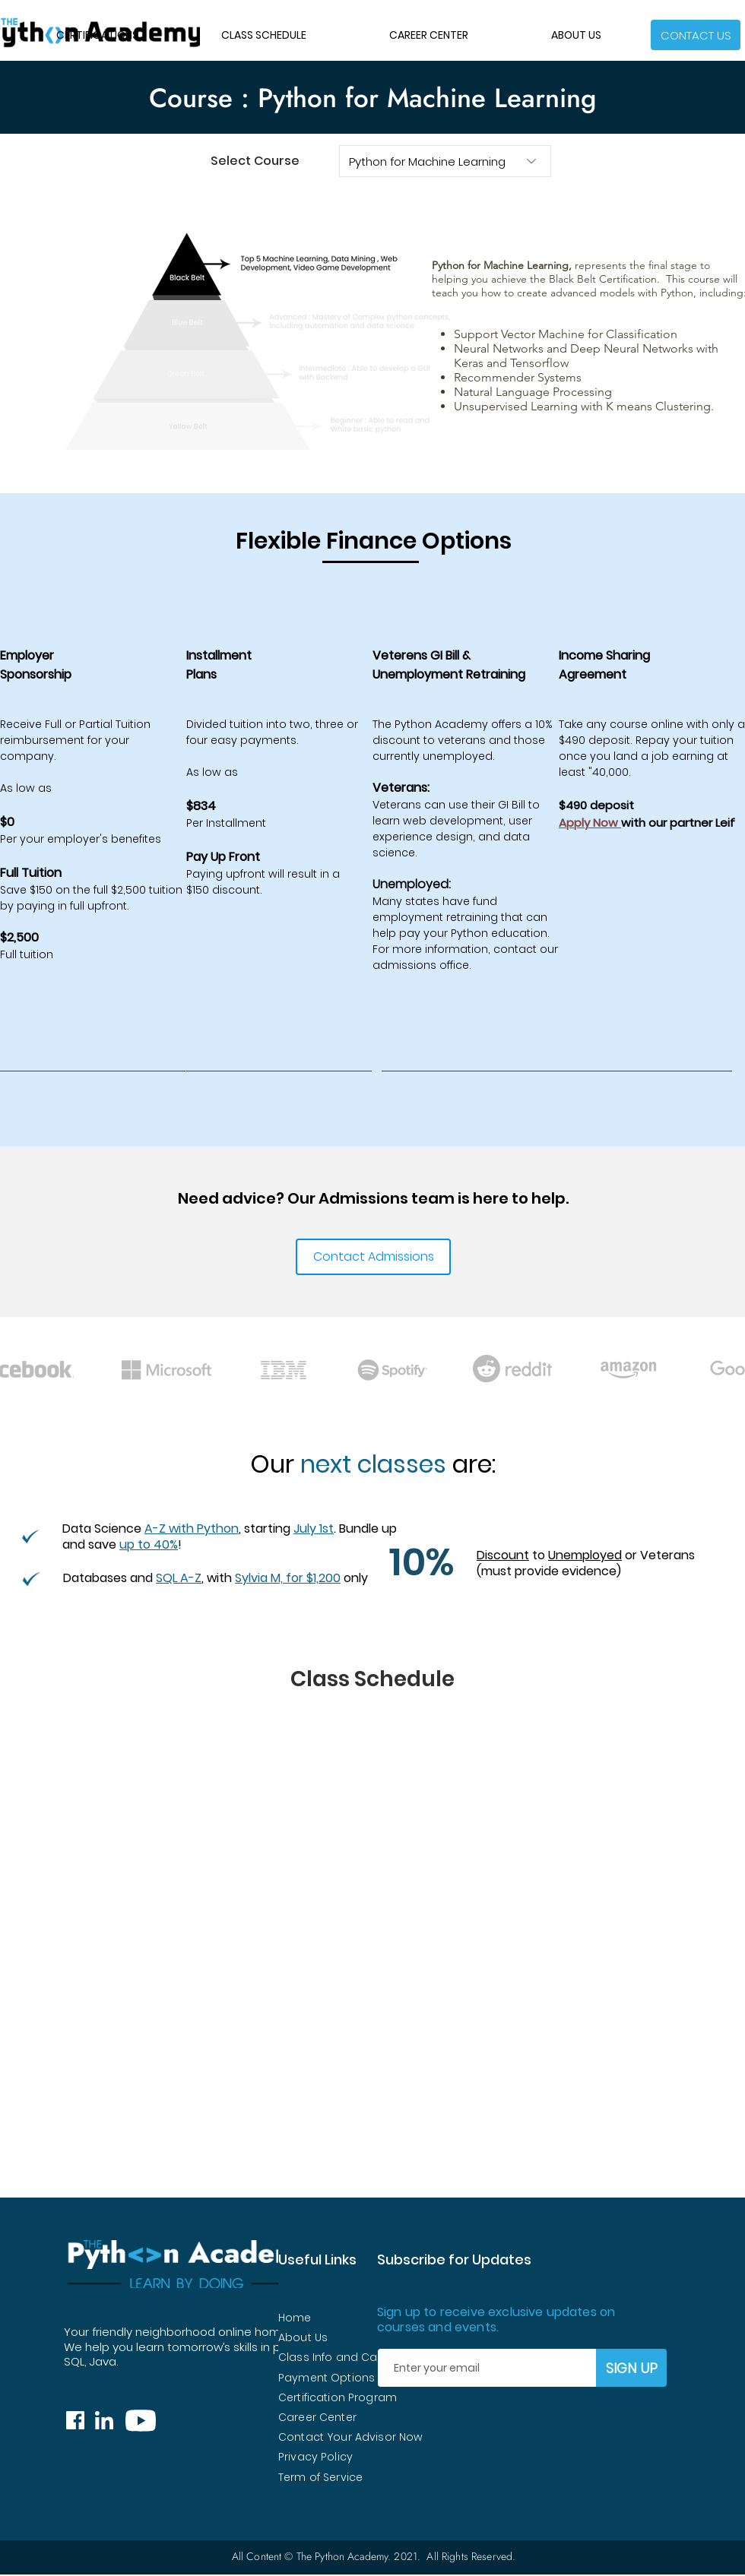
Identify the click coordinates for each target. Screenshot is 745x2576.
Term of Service (320, 2477)
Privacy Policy (315, 2456)
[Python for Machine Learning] (445, 161)
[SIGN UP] (631, 2368)
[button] (695, 35)
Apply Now (590, 823)
